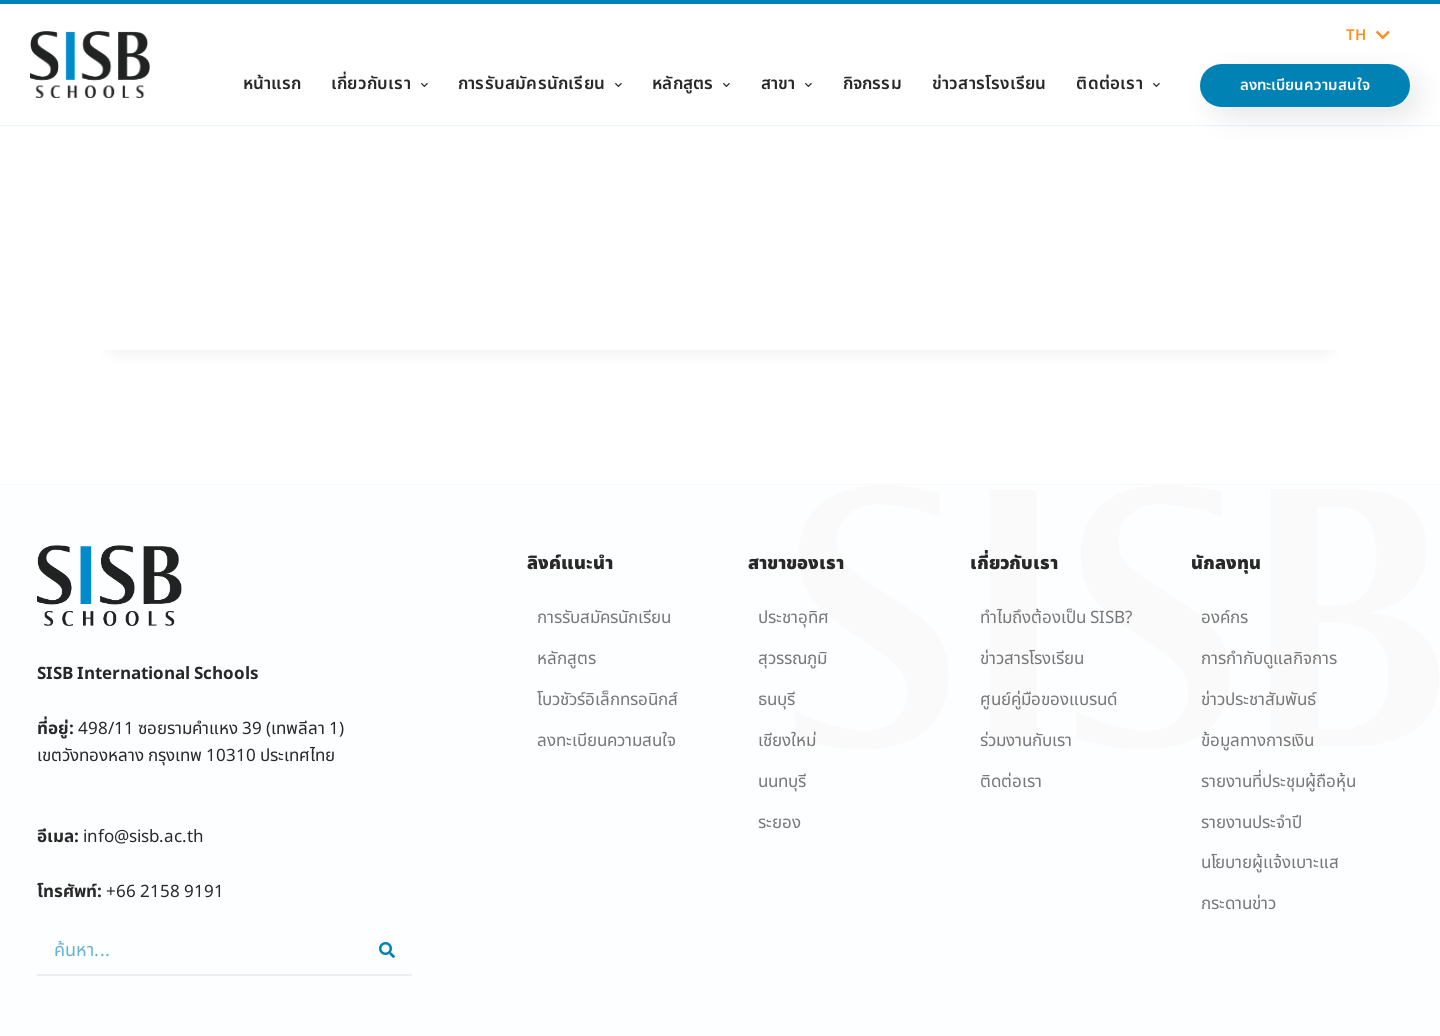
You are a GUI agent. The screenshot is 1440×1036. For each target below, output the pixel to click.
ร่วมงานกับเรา (1026, 741)
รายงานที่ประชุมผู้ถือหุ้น (1278, 782)
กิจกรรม (872, 84)
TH (1368, 35)
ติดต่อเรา (1118, 84)
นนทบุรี (782, 782)
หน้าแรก (272, 84)
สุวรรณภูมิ (792, 659)
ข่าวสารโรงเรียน (989, 84)
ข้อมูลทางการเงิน (1257, 741)
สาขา (787, 84)
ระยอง (779, 823)
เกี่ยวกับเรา (379, 84)
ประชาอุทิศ (793, 618)
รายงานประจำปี (1251, 823)
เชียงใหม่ (787, 741)
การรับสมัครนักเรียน (540, 84)
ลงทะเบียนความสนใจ (606, 741)
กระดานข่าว (1238, 904)
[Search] (387, 950)
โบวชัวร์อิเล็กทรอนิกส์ (607, 700)
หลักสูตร (691, 84)
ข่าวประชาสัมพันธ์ (1258, 700)
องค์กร (1224, 618)
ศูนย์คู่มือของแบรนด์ (1048, 700)
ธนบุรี (776, 700)
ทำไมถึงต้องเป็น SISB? (1056, 618)
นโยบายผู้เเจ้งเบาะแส (1270, 863)
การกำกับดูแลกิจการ (1269, 659)
